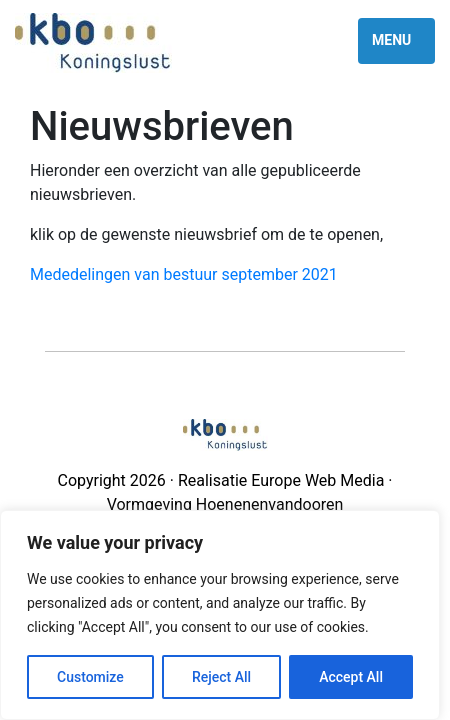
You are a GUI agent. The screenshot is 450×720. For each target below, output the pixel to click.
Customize (90, 677)
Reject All (221, 677)
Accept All (351, 677)
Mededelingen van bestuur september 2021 (184, 274)
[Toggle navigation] (396, 41)
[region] (220, 615)
